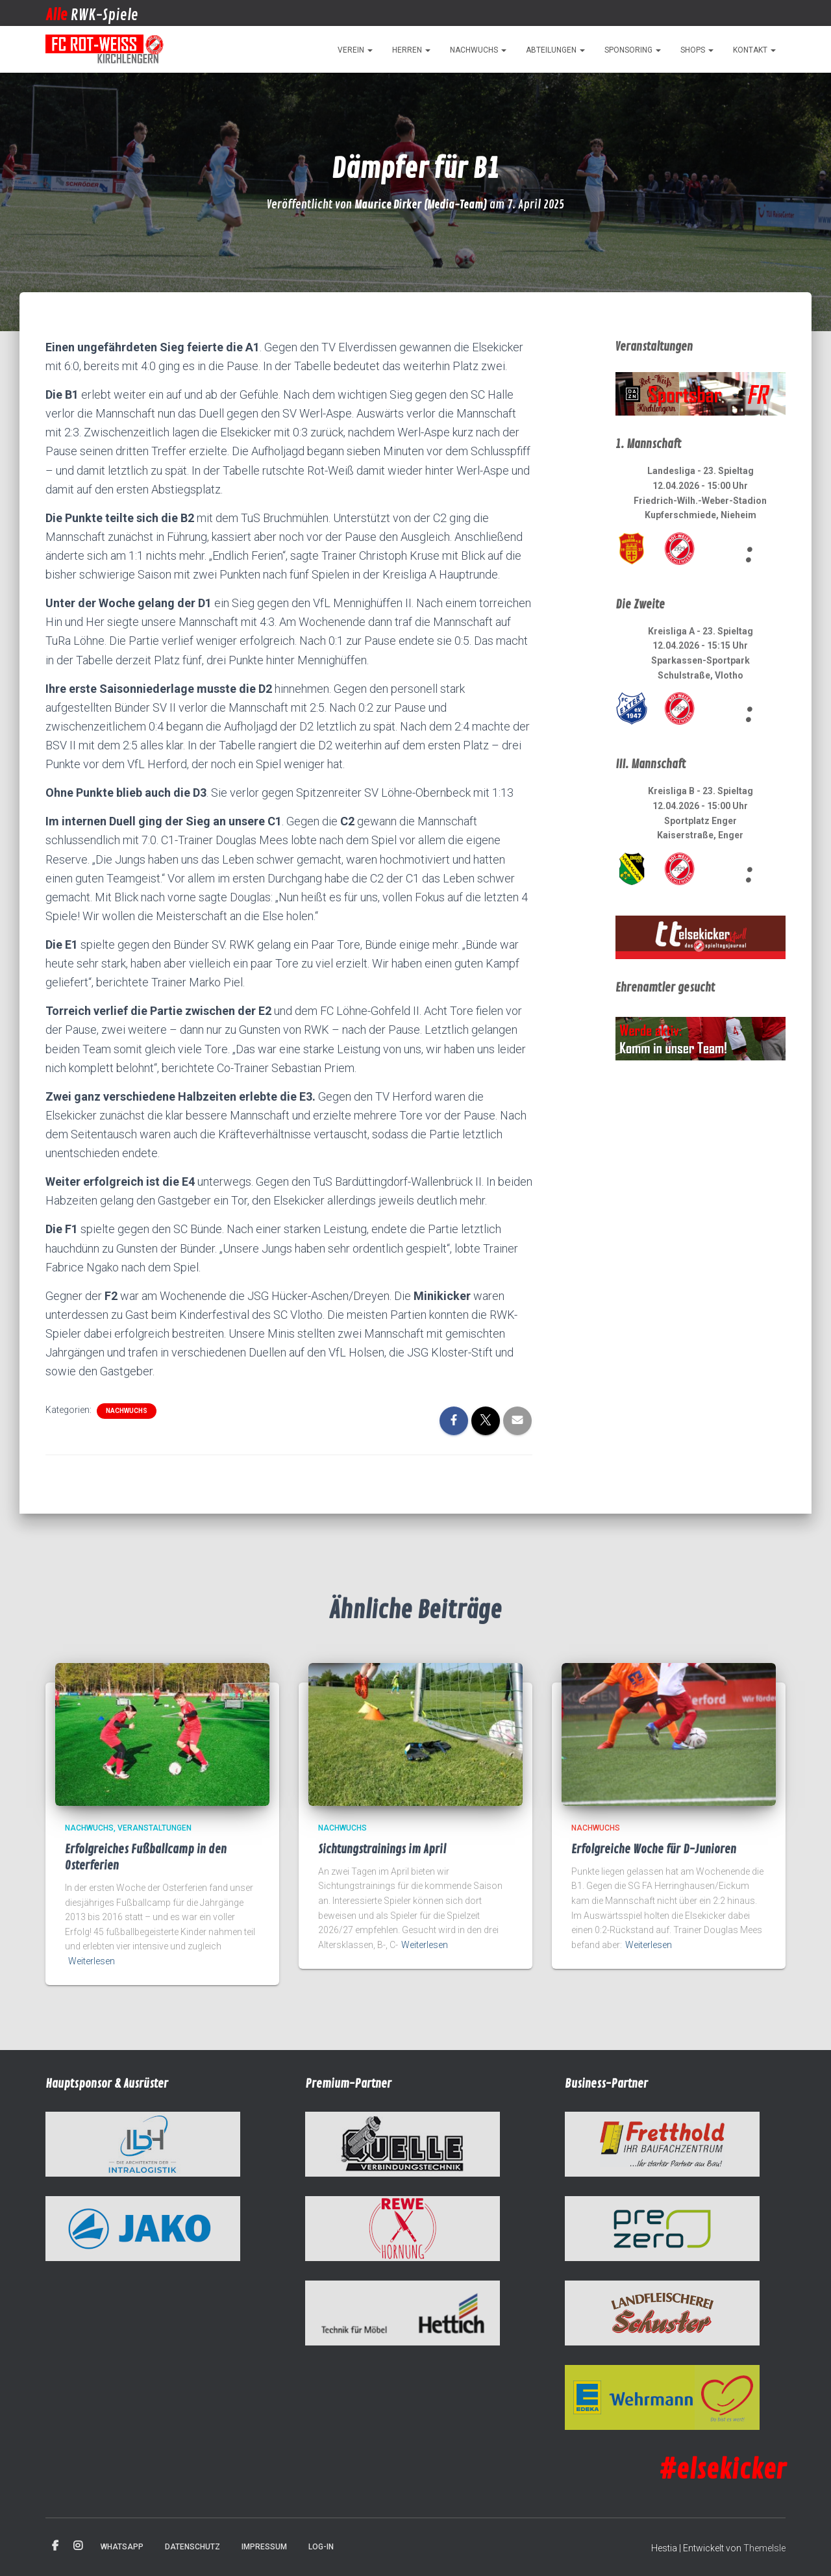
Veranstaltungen (155, 1827)
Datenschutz (192, 2546)
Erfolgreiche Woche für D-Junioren (653, 1849)
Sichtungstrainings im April (382, 1849)
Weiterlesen (91, 1961)
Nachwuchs (478, 50)
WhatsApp (122, 2546)
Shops (696, 50)
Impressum (264, 2546)
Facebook (55, 2546)
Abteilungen (555, 50)
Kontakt (754, 50)
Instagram (78, 2546)
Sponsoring (632, 50)
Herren (411, 50)
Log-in (321, 2546)
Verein (355, 50)
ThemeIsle (764, 2548)
